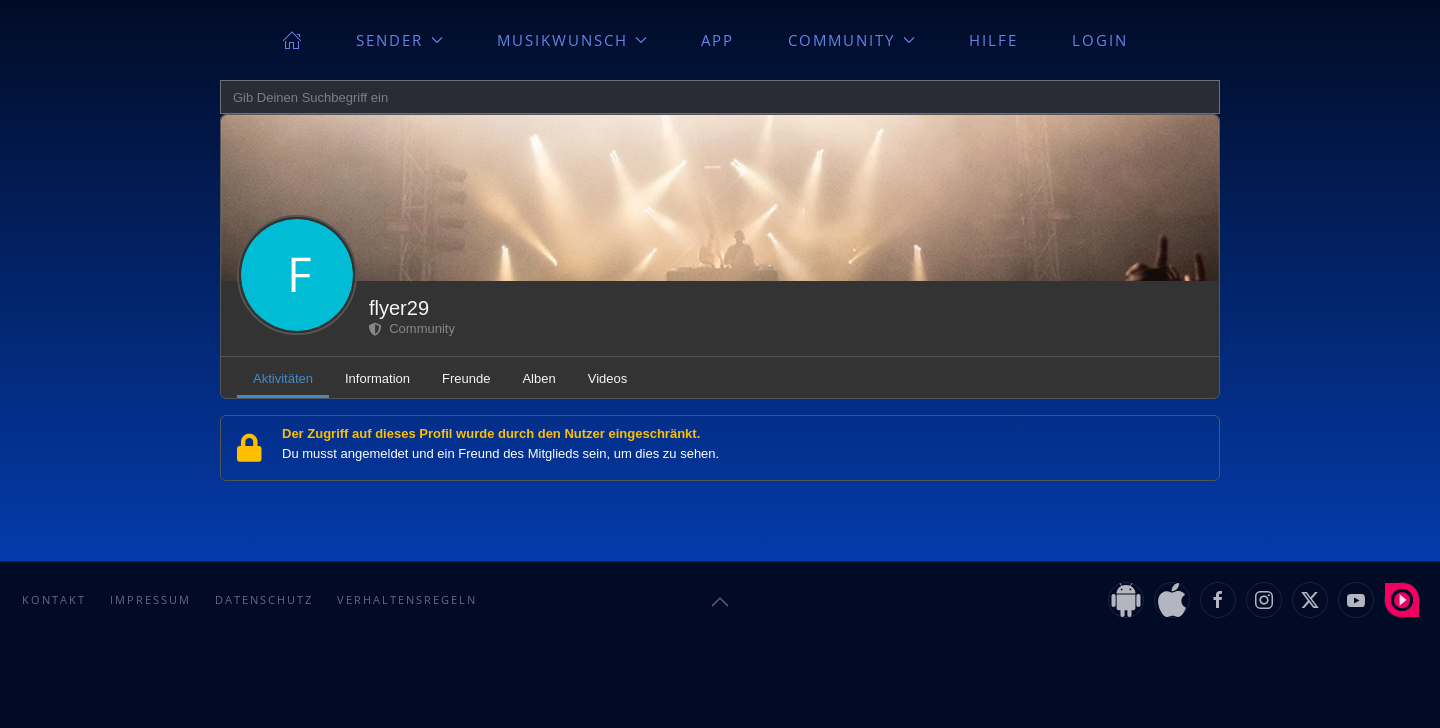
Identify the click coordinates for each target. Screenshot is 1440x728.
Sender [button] (399, 40)
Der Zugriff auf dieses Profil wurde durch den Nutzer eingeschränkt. (491, 433)
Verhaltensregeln (407, 599)
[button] (720, 602)
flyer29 (399, 308)
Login (1100, 40)
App (717, 40)
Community (412, 328)
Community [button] (851, 40)
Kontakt (54, 599)
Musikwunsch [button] (572, 40)
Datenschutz (264, 599)
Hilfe (993, 40)
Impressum (150, 599)
